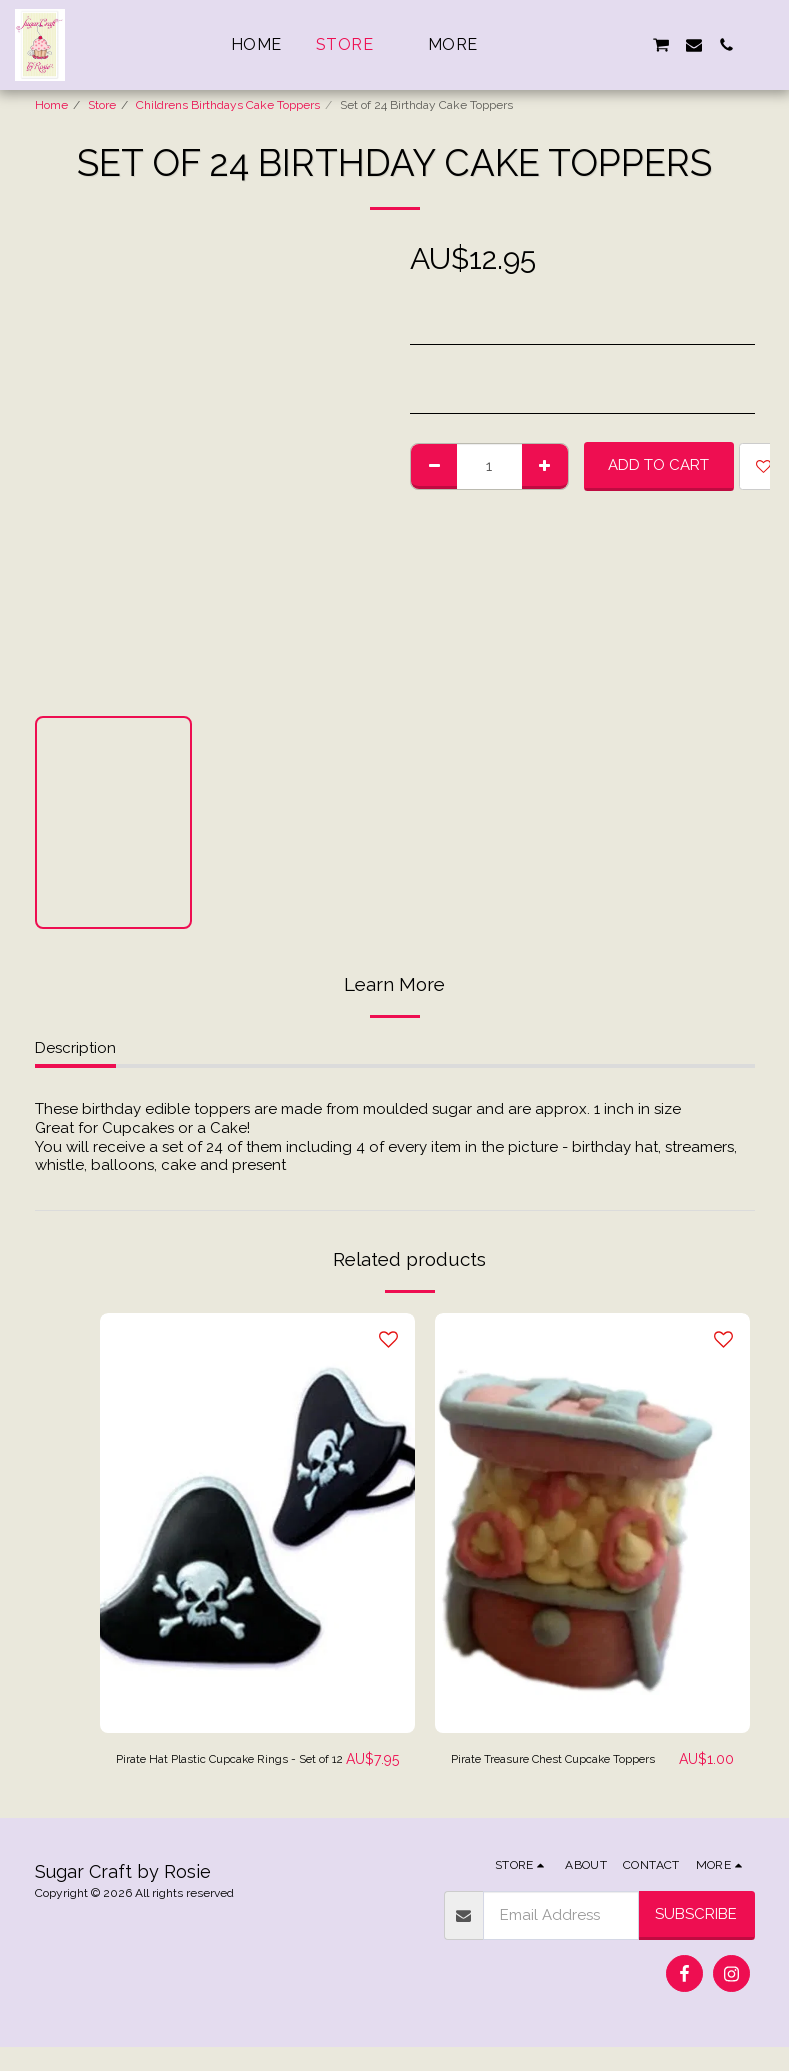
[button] (564, 45)
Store (102, 105)
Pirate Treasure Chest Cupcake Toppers (560, 1771)
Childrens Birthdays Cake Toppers (228, 105)
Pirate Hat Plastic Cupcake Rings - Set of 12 (209, 1771)
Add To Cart (658, 465)
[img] (257, 1523)
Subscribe (696, 1938)
